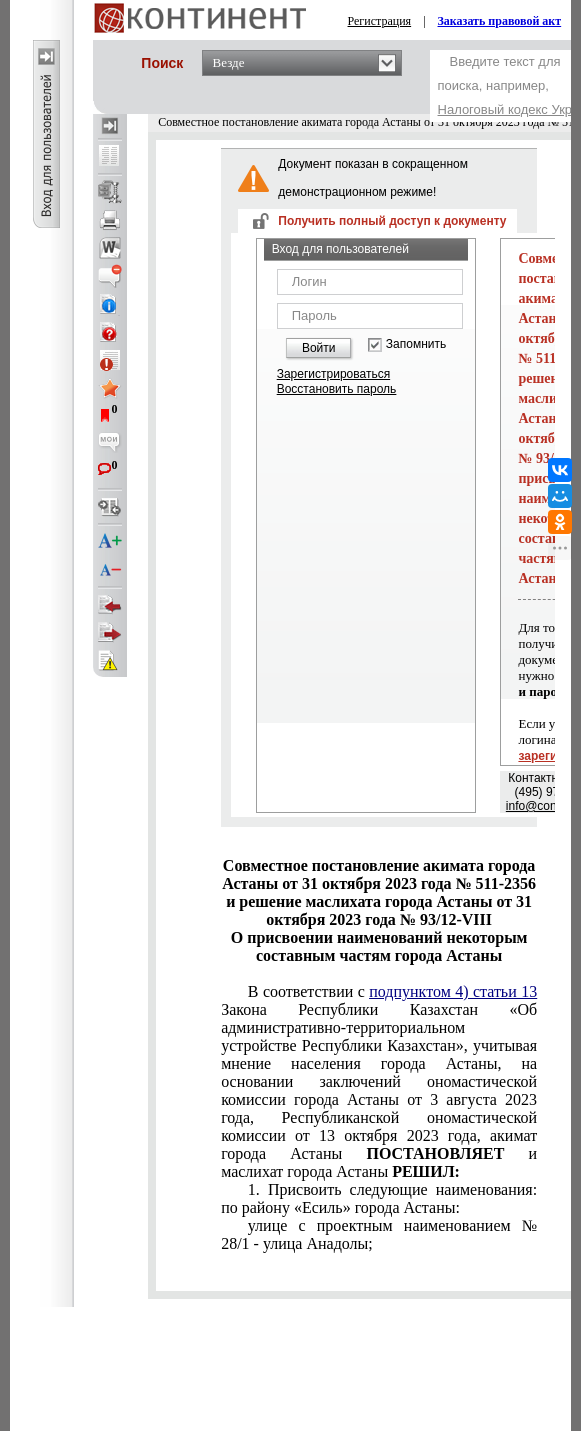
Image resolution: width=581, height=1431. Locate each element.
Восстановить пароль (337, 389)
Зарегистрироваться (333, 374)
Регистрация (380, 21)
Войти (319, 348)
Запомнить (416, 344)
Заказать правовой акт (500, 21)
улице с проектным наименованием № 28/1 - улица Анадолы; (379, 1234)
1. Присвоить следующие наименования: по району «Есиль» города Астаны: (379, 1198)
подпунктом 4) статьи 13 (453, 991)
